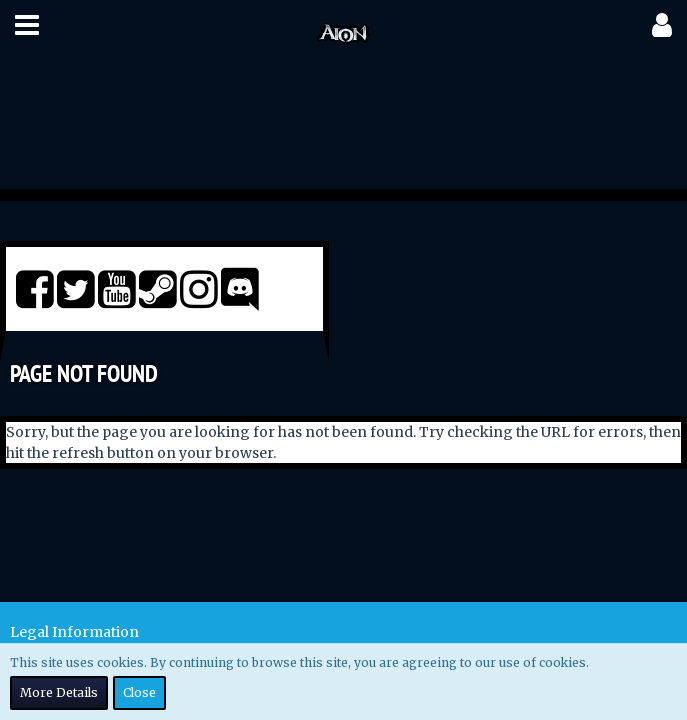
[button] (27, 25)
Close (139, 692)
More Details (59, 692)
